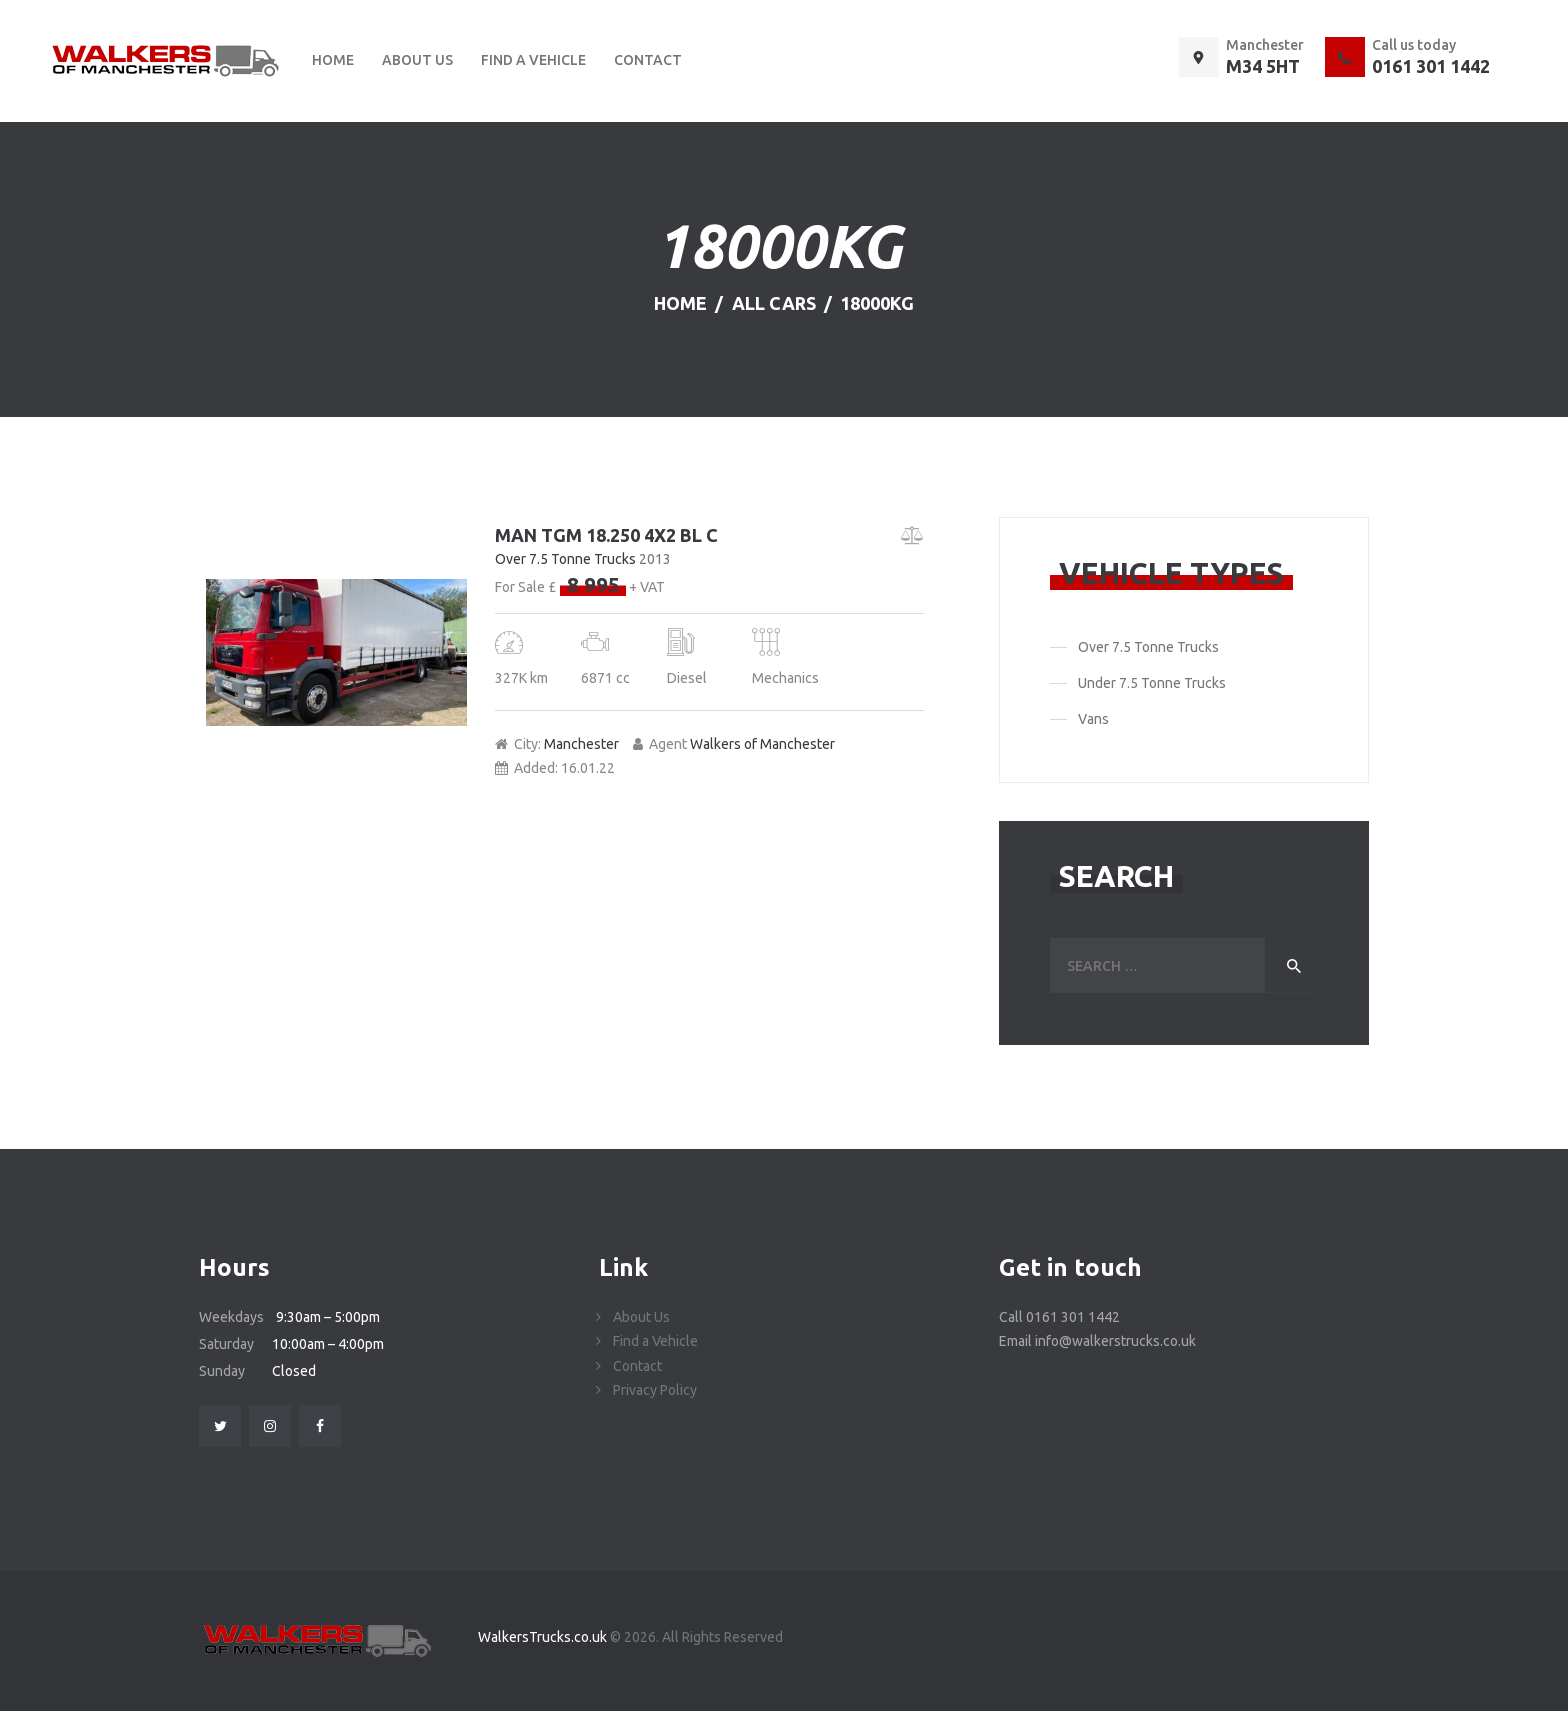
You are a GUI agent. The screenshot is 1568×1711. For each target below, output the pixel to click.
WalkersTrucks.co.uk (544, 1637)
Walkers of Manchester (762, 744)
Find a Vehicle (655, 1341)
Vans (1093, 719)
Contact (637, 1366)
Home (680, 303)
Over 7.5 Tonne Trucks (565, 559)
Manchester (581, 744)
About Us (641, 1317)
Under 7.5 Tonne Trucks (1152, 683)
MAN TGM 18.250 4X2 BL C (606, 535)
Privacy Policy (655, 1390)
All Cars (774, 303)
